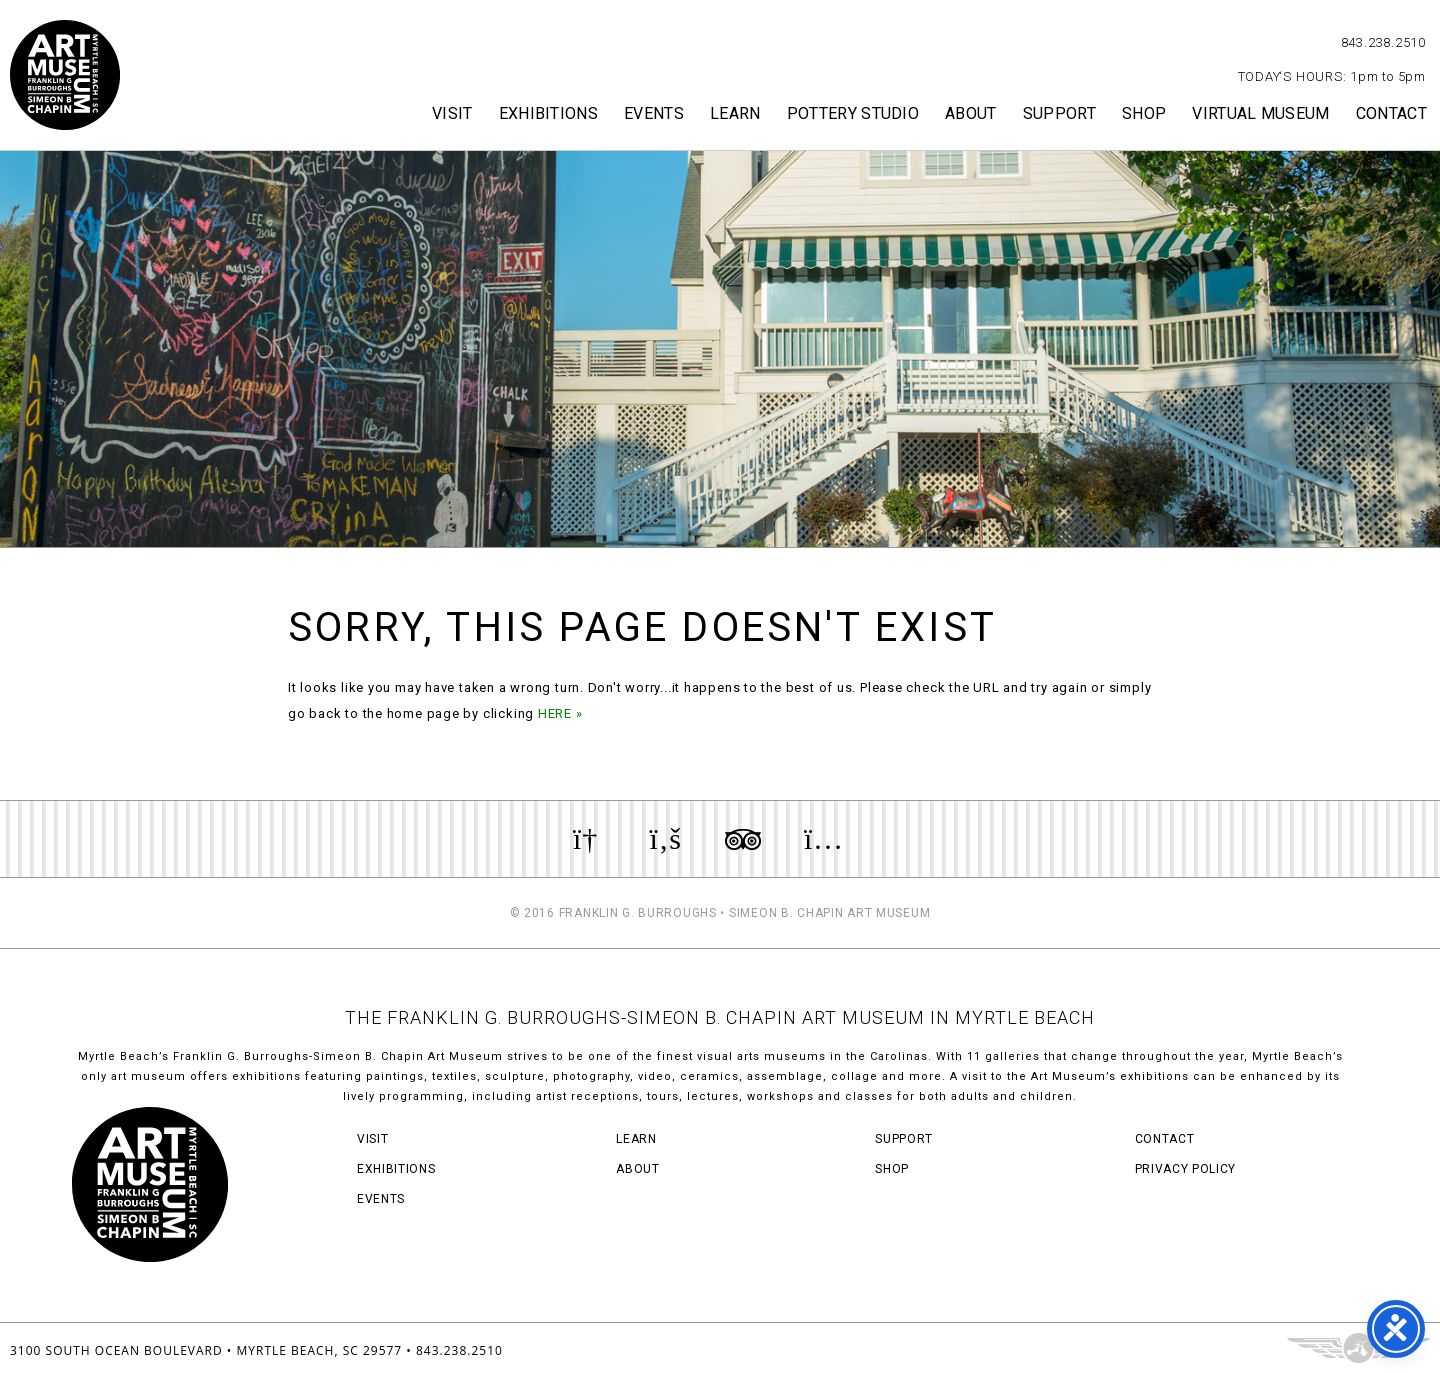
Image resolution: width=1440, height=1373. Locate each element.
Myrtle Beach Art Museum (65, 75)
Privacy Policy (1185, 1169)
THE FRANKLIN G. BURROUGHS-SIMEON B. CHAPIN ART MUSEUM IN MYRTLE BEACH (720, 1017)
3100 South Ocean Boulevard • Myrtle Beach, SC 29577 (206, 1350)
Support (1059, 113)
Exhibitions (549, 113)
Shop (1144, 113)
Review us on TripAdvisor (743, 839)
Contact (1391, 113)
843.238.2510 (1383, 42)
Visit (452, 113)
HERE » (560, 713)
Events (654, 113)
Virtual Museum (1260, 113)
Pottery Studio (853, 113)
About (971, 113)
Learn (735, 113)
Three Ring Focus (1358, 1348)
